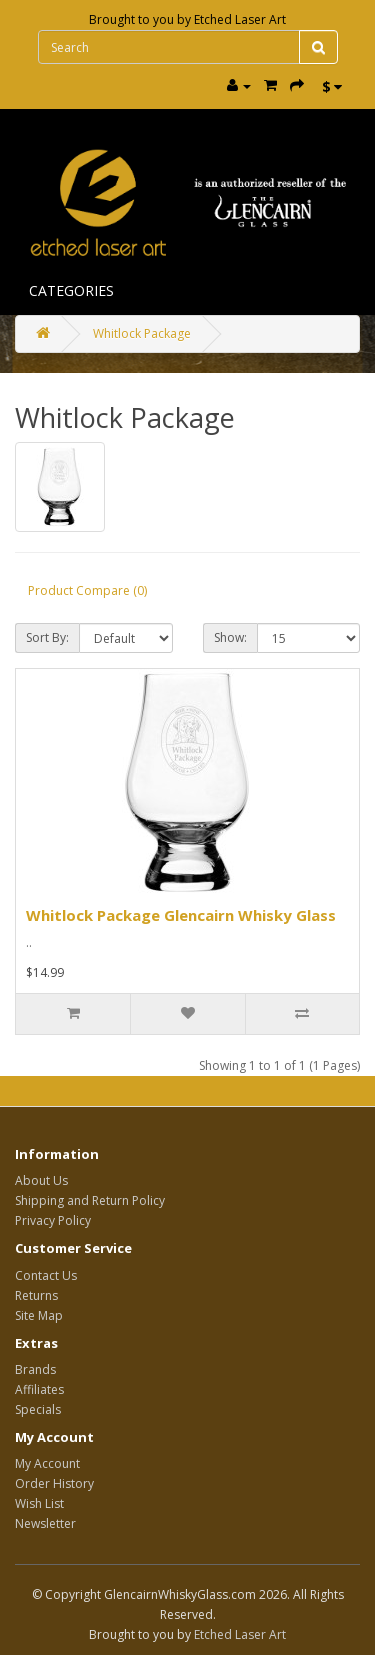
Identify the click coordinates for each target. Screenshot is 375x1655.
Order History (54, 1483)
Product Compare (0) (87, 590)
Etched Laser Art (240, 19)
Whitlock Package (142, 333)
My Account (47, 1463)
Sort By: (47, 637)
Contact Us (46, 1275)
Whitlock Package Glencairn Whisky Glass (181, 915)
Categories (71, 290)
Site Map (39, 1315)
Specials (38, 1409)
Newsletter (45, 1523)
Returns (36, 1295)
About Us (41, 1180)
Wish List (39, 1503)
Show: (230, 637)
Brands (35, 1369)
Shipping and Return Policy (90, 1200)
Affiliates (39, 1389)
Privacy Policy (53, 1220)
